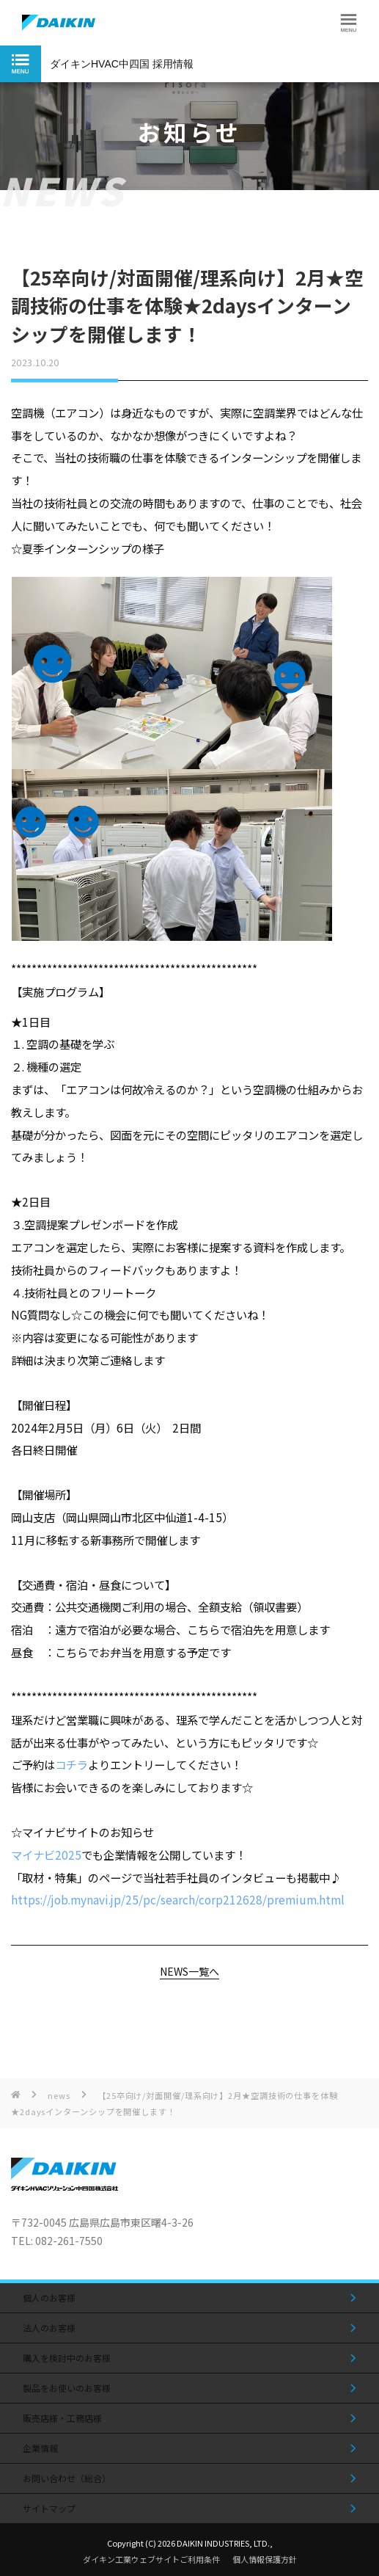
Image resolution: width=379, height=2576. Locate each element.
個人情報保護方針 (264, 2559)
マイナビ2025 (46, 1855)
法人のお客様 (49, 2327)
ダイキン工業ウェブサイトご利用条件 (151, 2559)
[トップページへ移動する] (64, 2185)
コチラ (71, 1764)
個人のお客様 (49, 2297)
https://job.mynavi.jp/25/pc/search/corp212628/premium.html (178, 1899)
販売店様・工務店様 (62, 2418)
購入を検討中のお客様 (67, 2357)
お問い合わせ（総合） (67, 2478)
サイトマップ (49, 2508)
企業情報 (40, 2448)
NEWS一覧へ (189, 1972)
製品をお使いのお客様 (67, 2388)
